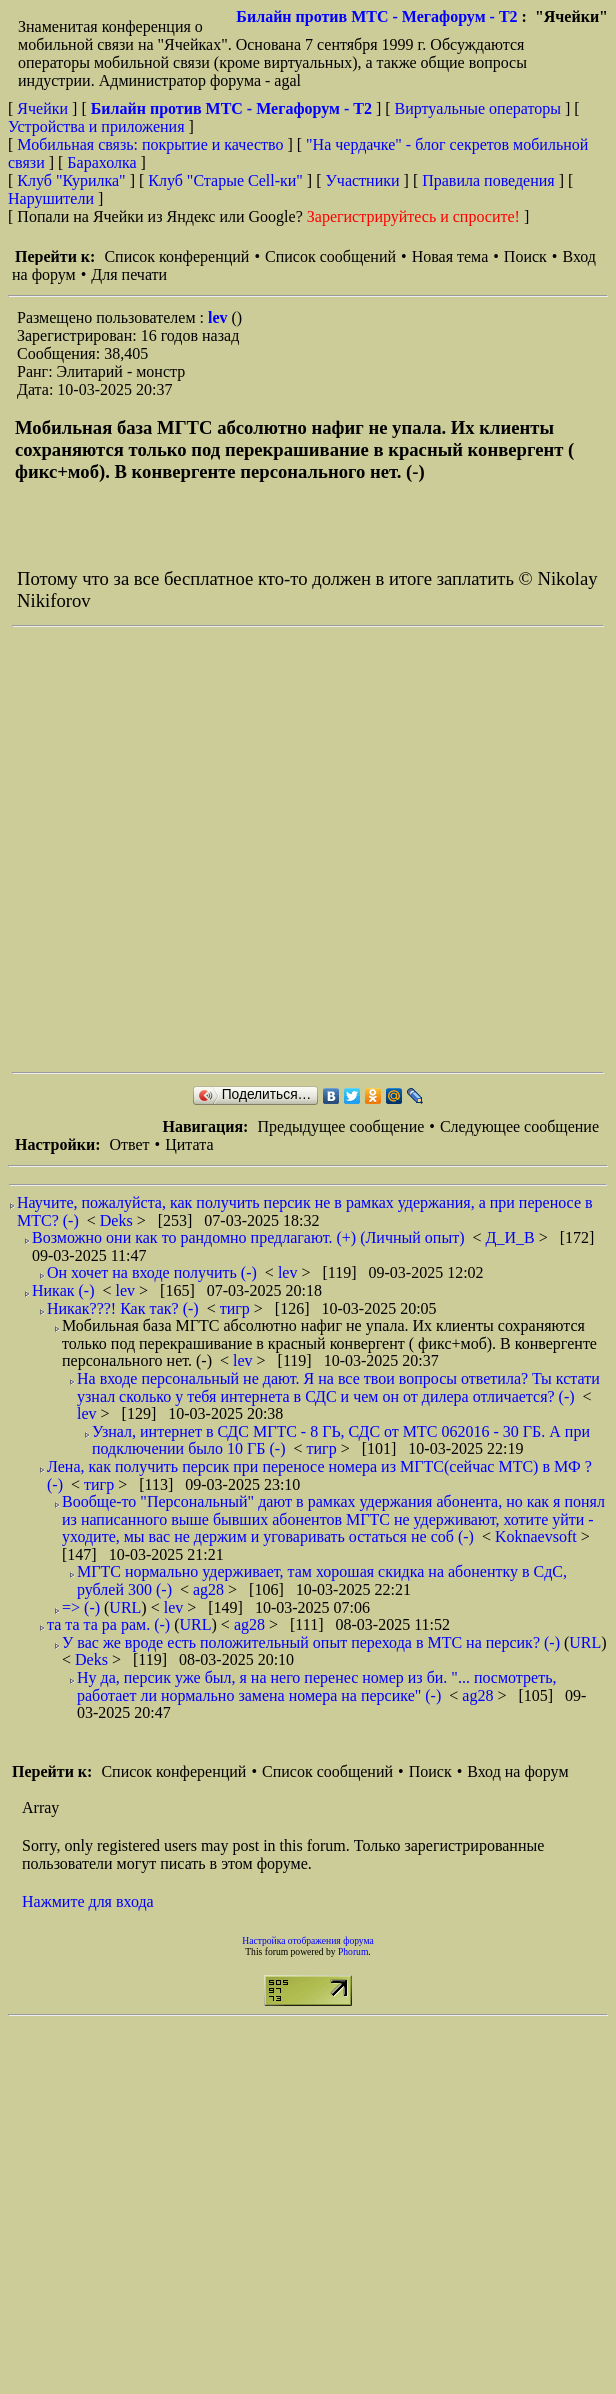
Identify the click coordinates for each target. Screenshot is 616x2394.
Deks (118, 1220)
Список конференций (176, 256)
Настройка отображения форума (308, 1940)
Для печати (129, 274)
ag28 (210, 1589)
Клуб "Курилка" (71, 180)
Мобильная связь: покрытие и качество (150, 144)
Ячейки (44, 108)
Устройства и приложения (96, 126)
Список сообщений (330, 256)
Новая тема (450, 256)
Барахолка (101, 162)
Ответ (129, 1144)
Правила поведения (488, 180)
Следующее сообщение (519, 1126)
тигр (237, 1308)
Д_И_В (512, 1237)
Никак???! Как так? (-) (123, 1308)
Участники (363, 180)
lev (220, 317)
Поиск (525, 256)
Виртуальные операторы (478, 108)
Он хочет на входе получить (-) (152, 1272)
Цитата (189, 1144)
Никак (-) (63, 1290)
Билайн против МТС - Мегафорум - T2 (376, 16)
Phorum (353, 1951)
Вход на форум (517, 1771)
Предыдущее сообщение (340, 1126)
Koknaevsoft (538, 1536)
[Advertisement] (214, 849)
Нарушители (51, 198)
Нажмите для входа (88, 1901)
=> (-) (81, 1607)
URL (125, 1607)
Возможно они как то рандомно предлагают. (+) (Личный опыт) (248, 1237)
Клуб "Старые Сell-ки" (225, 180)
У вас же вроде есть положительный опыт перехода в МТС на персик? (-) (311, 1642)
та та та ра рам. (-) (108, 1624)
